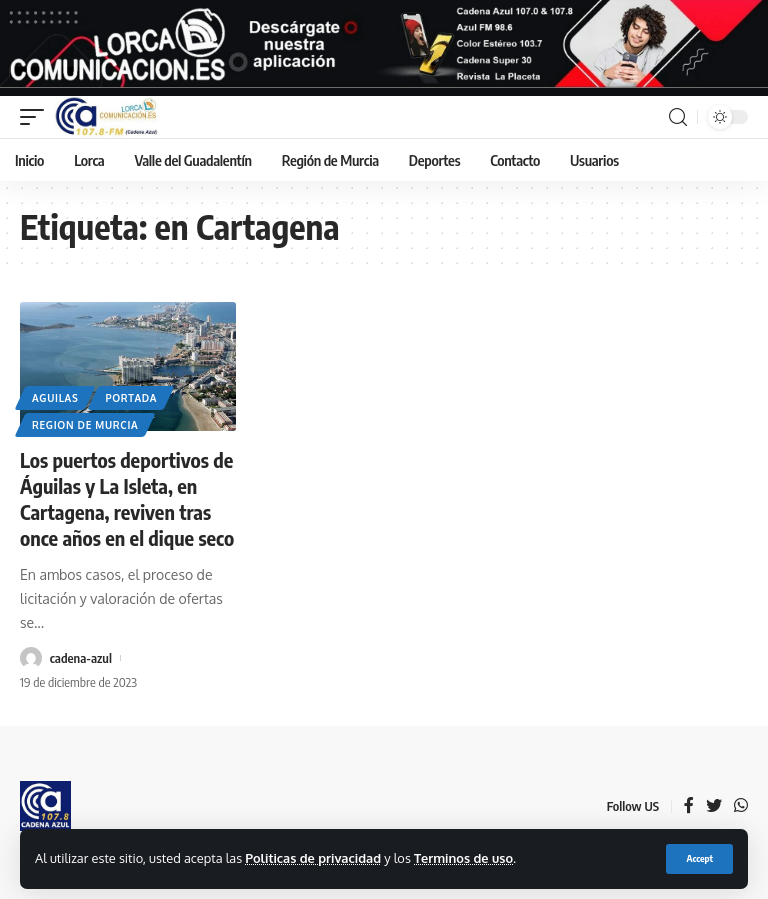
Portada (131, 398)
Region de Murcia (85, 425)
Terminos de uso (463, 858)
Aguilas (55, 398)
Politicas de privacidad (313, 858)
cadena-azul (81, 658)
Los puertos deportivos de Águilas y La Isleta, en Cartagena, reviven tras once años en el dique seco (127, 498)
